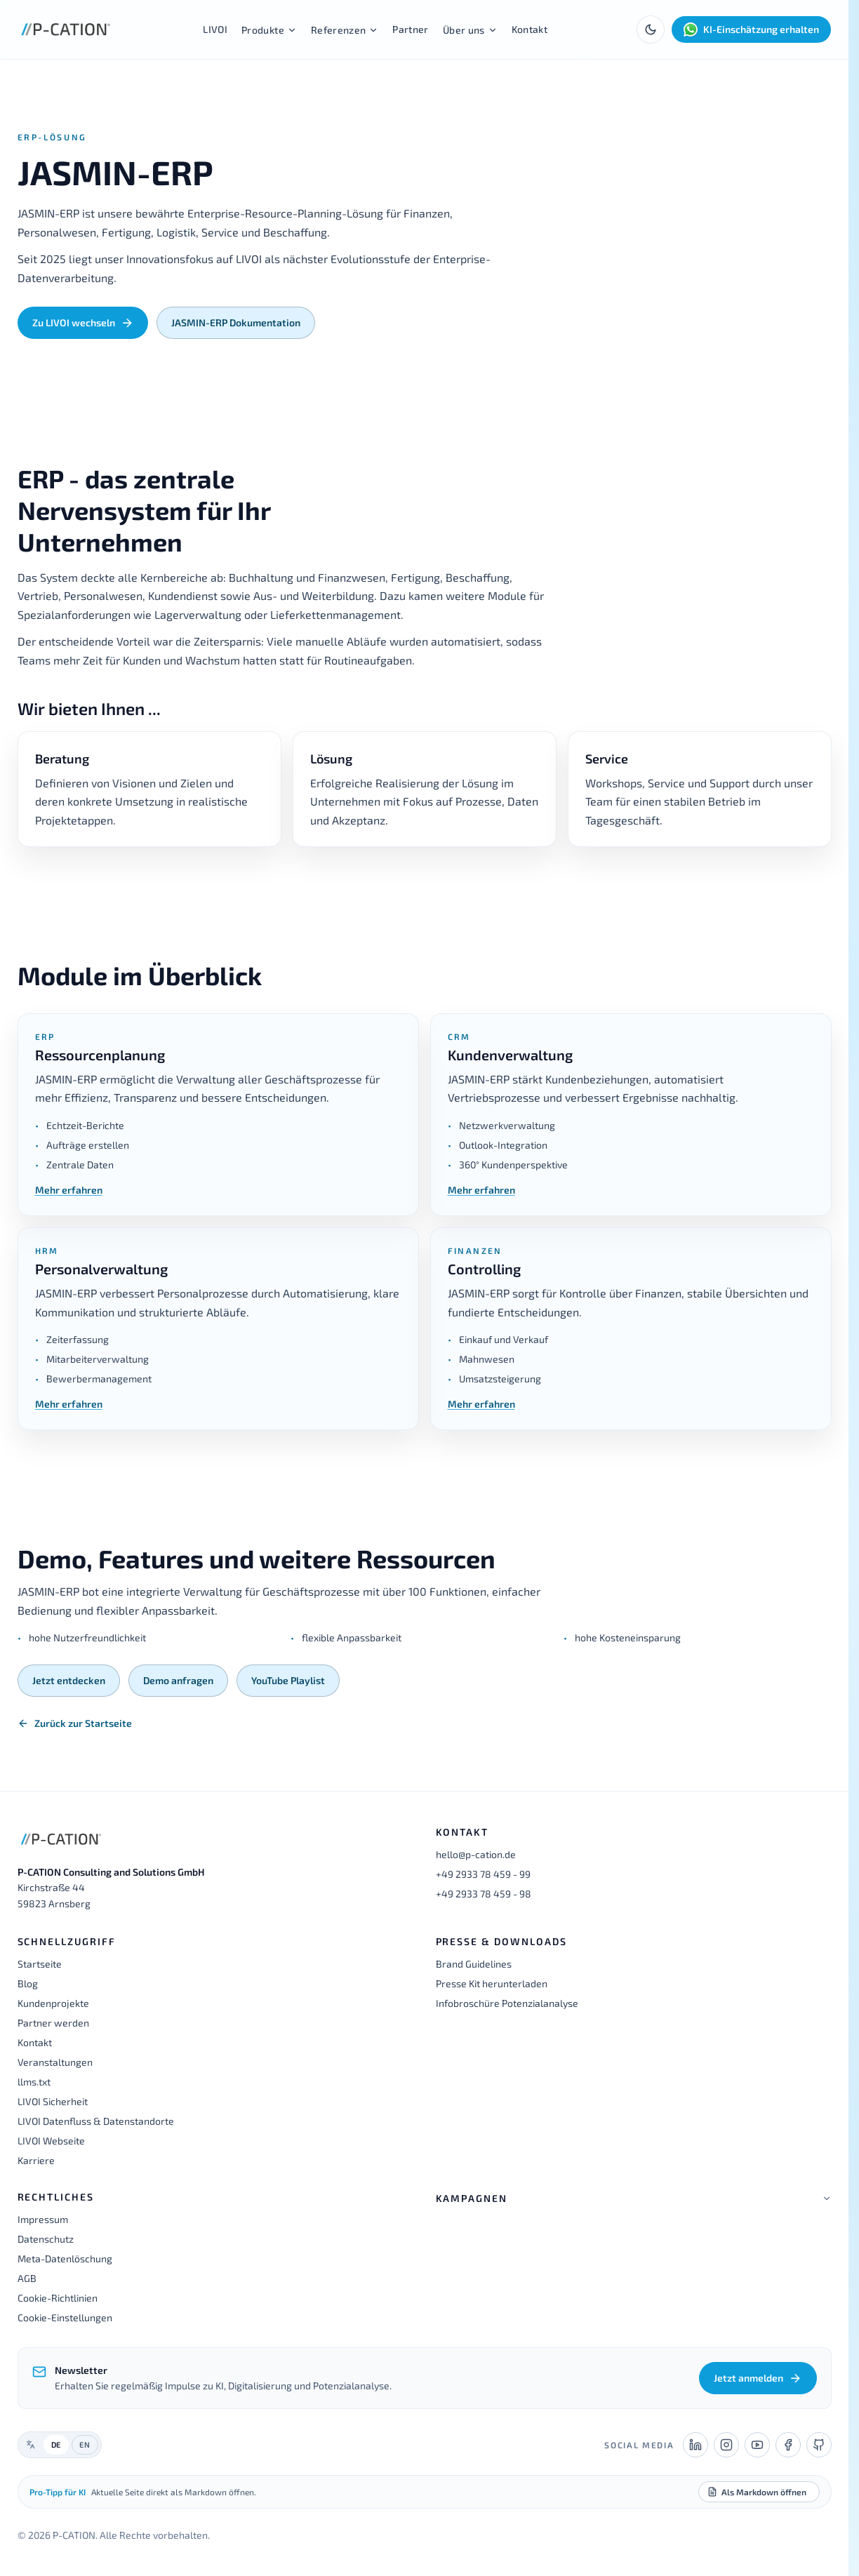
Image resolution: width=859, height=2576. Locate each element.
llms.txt (34, 2082)
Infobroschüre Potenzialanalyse (507, 2003)
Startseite (40, 1964)
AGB (27, 2278)
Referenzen (345, 30)
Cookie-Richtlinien (58, 2298)
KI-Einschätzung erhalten (751, 29)
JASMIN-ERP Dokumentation (235, 322)
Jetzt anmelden (757, 2378)
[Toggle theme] (651, 29)
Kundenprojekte (53, 2003)
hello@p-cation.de (476, 1854)
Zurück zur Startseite (75, 1723)
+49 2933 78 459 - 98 (483, 1894)
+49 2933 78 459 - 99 (483, 1874)
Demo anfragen (178, 1680)
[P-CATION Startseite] (66, 29)
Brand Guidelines (474, 1964)
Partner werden (53, 2023)
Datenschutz (46, 2239)
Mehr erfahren (68, 1190)
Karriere (36, 2160)
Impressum (43, 2219)
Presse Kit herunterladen (491, 1983)
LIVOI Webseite (51, 2141)
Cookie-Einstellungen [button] (65, 2317)
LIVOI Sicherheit (53, 2101)
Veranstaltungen (55, 2062)
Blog (28, 1983)
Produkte (269, 30)
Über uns (470, 30)
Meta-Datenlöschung (65, 2258)
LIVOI (215, 29)
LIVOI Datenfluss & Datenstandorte (96, 2121)
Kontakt (529, 29)
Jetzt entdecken (68, 1680)
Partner (410, 29)
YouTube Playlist (288, 1680)
